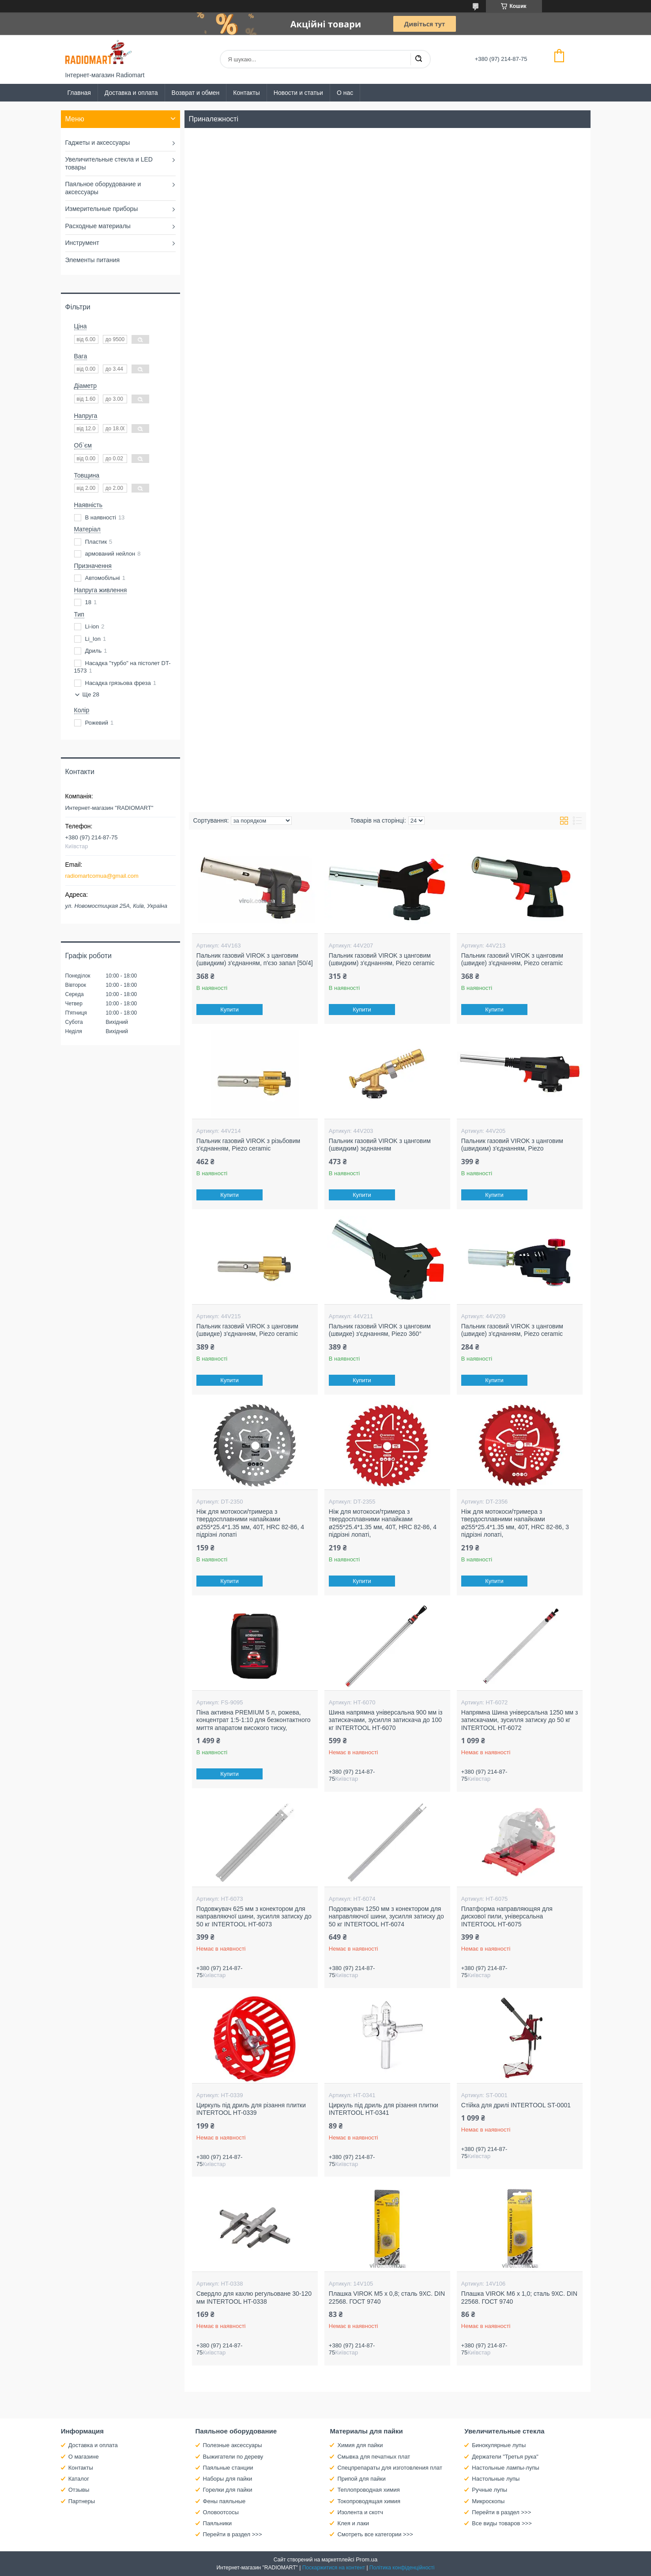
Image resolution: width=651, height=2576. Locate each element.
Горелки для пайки (227, 2489)
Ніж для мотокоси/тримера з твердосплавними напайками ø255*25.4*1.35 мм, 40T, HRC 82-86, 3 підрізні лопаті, (515, 1523)
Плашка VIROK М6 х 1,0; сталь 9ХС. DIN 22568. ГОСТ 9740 (519, 2297)
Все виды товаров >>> (502, 2523)
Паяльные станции (228, 2467)
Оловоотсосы (221, 2512)
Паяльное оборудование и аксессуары (103, 188)
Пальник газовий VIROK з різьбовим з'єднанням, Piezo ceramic (248, 1144)
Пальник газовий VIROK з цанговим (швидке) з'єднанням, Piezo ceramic (512, 959)
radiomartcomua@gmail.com (102, 875)
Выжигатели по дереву (233, 2456)
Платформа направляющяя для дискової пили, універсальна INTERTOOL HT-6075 (507, 1916)
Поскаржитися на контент (333, 2568)
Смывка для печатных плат (373, 2456)
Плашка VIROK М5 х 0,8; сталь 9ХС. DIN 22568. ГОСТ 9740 (387, 2297)
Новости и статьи (298, 92)
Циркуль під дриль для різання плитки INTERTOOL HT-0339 (251, 2109)
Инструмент (82, 242)
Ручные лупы (489, 2489)
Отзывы (79, 2489)
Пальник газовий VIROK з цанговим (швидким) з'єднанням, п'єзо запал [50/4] (254, 959)
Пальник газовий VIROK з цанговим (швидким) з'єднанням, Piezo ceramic (382, 959)
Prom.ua (366, 2559)
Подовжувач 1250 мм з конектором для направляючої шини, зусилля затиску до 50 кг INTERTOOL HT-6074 (386, 1916)
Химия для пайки (360, 2445)
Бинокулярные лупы (499, 2445)
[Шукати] (418, 59)
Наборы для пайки (227, 2478)
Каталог (78, 2478)
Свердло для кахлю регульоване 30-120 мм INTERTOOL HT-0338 (254, 2297)
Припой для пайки (361, 2478)
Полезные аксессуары (232, 2445)
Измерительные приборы (101, 208)
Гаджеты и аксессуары (97, 142)
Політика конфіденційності (402, 2568)
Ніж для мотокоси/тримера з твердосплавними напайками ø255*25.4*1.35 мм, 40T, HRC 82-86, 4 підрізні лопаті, (383, 1523)
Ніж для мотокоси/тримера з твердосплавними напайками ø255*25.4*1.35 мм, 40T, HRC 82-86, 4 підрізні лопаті (250, 1523)
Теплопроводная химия (368, 2489)
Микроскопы (488, 2501)
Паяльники (217, 2523)
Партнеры (81, 2501)
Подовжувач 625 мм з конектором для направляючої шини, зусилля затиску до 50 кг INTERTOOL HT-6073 (254, 1916)
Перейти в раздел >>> (232, 2534)
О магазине (83, 2456)
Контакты (246, 92)
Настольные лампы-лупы (505, 2467)
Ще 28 (91, 694)
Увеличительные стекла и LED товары (109, 163)
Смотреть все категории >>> (375, 2534)
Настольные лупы (495, 2478)
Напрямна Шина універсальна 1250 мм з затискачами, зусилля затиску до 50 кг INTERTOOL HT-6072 (519, 1720)
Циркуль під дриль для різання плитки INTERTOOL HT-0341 (383, 2109)
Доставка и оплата (131, 92)
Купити (229, 1009)
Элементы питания (92, 259)
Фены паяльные (224, 2501)
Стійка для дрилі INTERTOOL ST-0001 (516, 2105)
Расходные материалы (98, 225)
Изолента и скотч (360, 2512)
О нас (345, 92)
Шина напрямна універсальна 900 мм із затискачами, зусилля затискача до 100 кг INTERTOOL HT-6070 (386, 1720)
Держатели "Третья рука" (505, 2456)
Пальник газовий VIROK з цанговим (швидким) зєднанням (380, 1144)
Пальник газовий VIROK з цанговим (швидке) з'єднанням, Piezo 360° (380, 1330)
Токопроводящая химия (368, 2501)
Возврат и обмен (196, 92)
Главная (79, 92)
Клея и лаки (353, 2523)
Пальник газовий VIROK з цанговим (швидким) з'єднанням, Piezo (512, 1144)
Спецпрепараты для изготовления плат (389, 2467)
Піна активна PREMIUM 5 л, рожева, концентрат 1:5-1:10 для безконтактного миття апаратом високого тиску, (253, 1720)
